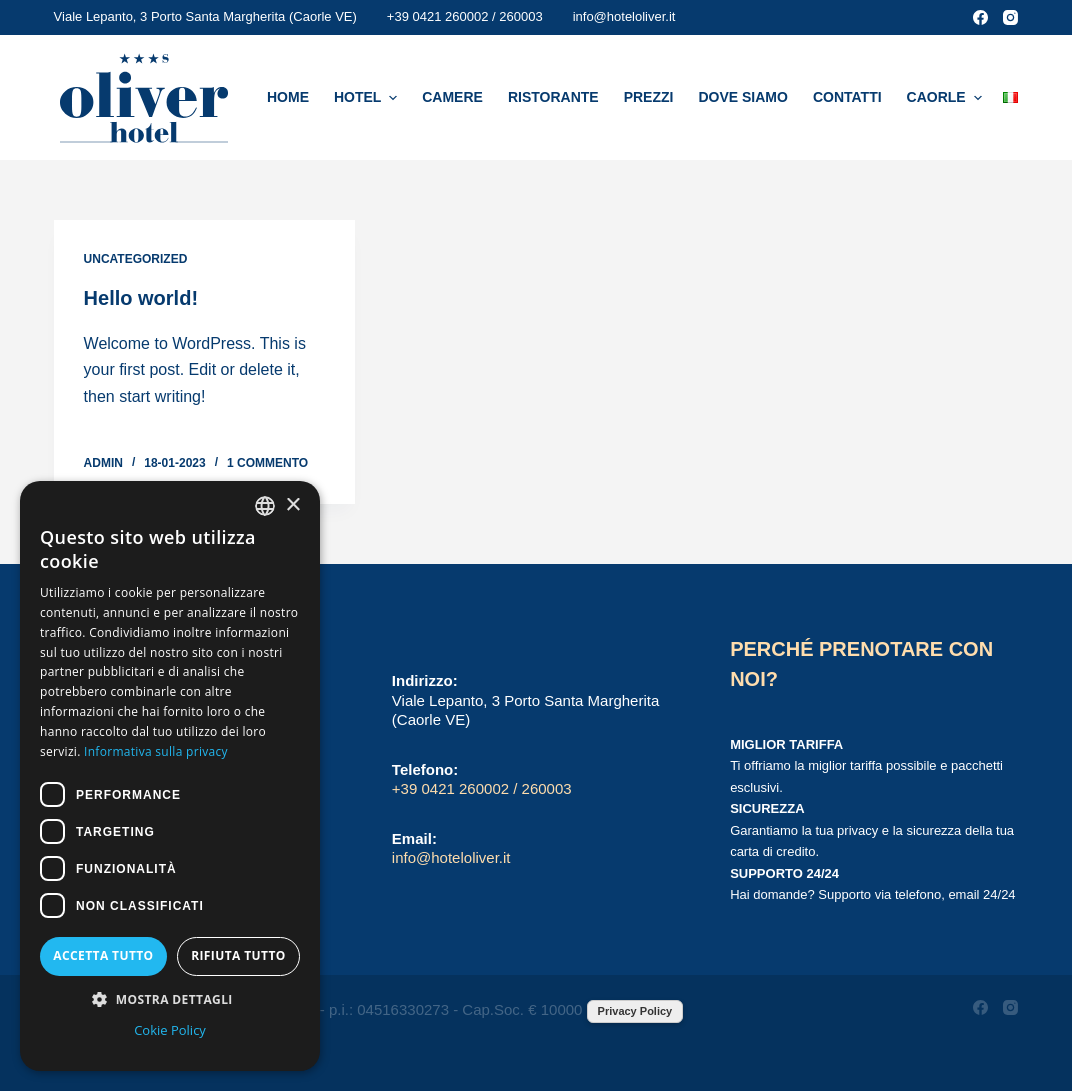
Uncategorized (136, 259)
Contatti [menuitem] (847, 97)
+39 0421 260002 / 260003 (465, 16)
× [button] (292, 505)
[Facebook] (980, 17)
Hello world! (141, 298)
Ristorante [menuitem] (553, 97)
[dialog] (170, 776)
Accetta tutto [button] (103, 955)
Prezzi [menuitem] (649, 97)
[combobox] (265, 506)
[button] (170, 999)
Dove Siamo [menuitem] (742, 97)
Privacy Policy (635, 1011)
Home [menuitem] (288, 97)
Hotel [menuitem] (368, 98)
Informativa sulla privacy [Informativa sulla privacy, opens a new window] (156, 751)
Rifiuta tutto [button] (238, 955)
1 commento (267, 463)
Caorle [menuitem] (947, 98)
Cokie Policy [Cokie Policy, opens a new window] (170, 1030)
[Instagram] (1010, 17)
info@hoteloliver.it (624, 16)
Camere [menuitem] (452, 97)
